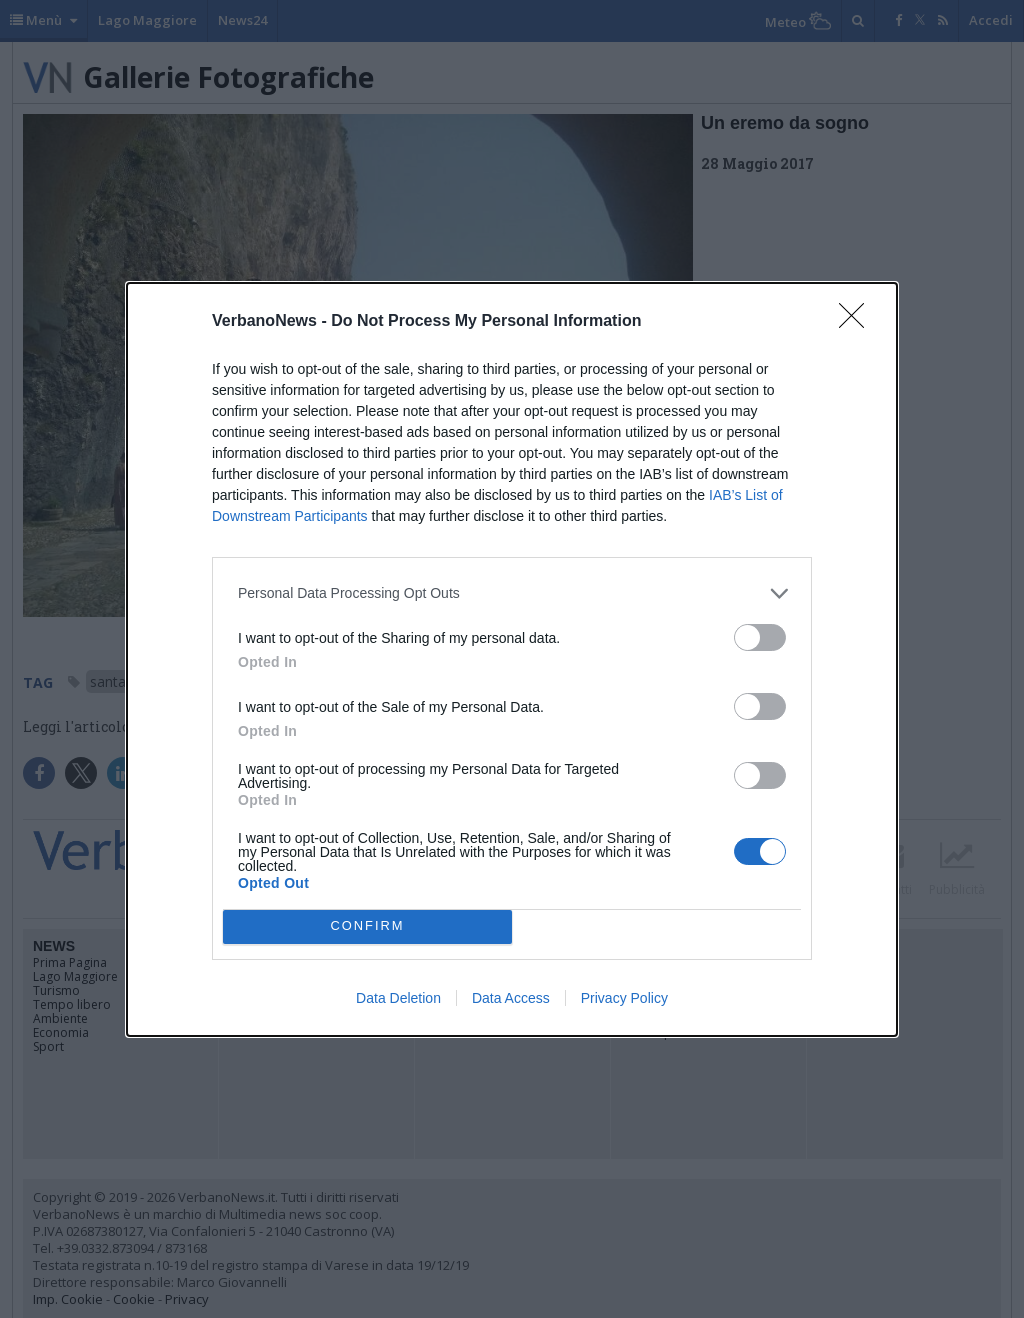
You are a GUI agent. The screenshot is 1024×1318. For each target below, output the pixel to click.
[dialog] (512, 659)
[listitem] (512, 593)
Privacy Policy (624, 998)
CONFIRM (367, 926)
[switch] (760, 637)
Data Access (511, 998)
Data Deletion (398, 998)
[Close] (858, 322)
